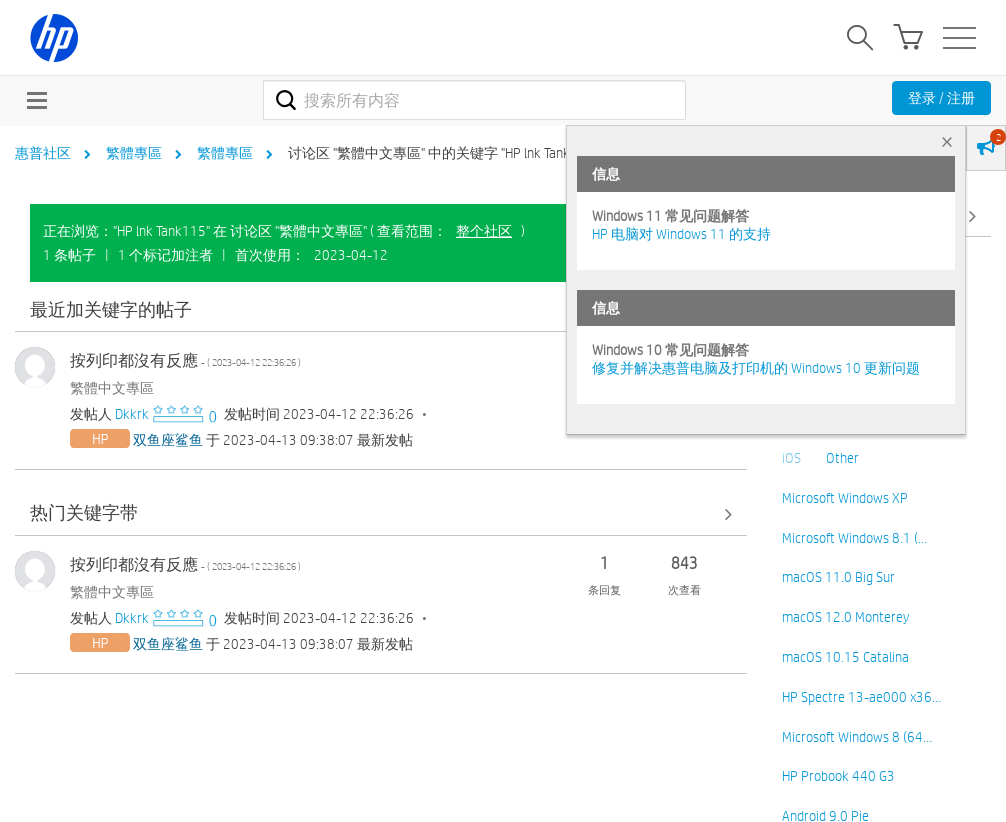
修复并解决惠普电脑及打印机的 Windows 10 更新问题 (756, 368)
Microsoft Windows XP (845, 498)
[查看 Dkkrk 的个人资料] (132, 414)
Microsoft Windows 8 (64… (857, 737)
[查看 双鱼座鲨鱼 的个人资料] (168, 440)
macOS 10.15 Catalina (845, 657)
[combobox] (475, 100)
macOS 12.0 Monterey (845, 617)
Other (842, 458)
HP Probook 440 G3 (838, 776)
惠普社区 (43, 153)
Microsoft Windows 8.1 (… (854, 538)
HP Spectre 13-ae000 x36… (861, 697)
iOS (791, 458)
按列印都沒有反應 (185, 360)
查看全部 (381, 310)
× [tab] (947, 141)
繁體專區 (134, 153)
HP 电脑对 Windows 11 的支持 (681, 234)
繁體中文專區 (112, 388)
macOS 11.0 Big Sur (838, 577)
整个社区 (484, 231)
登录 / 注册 (941, 98)
